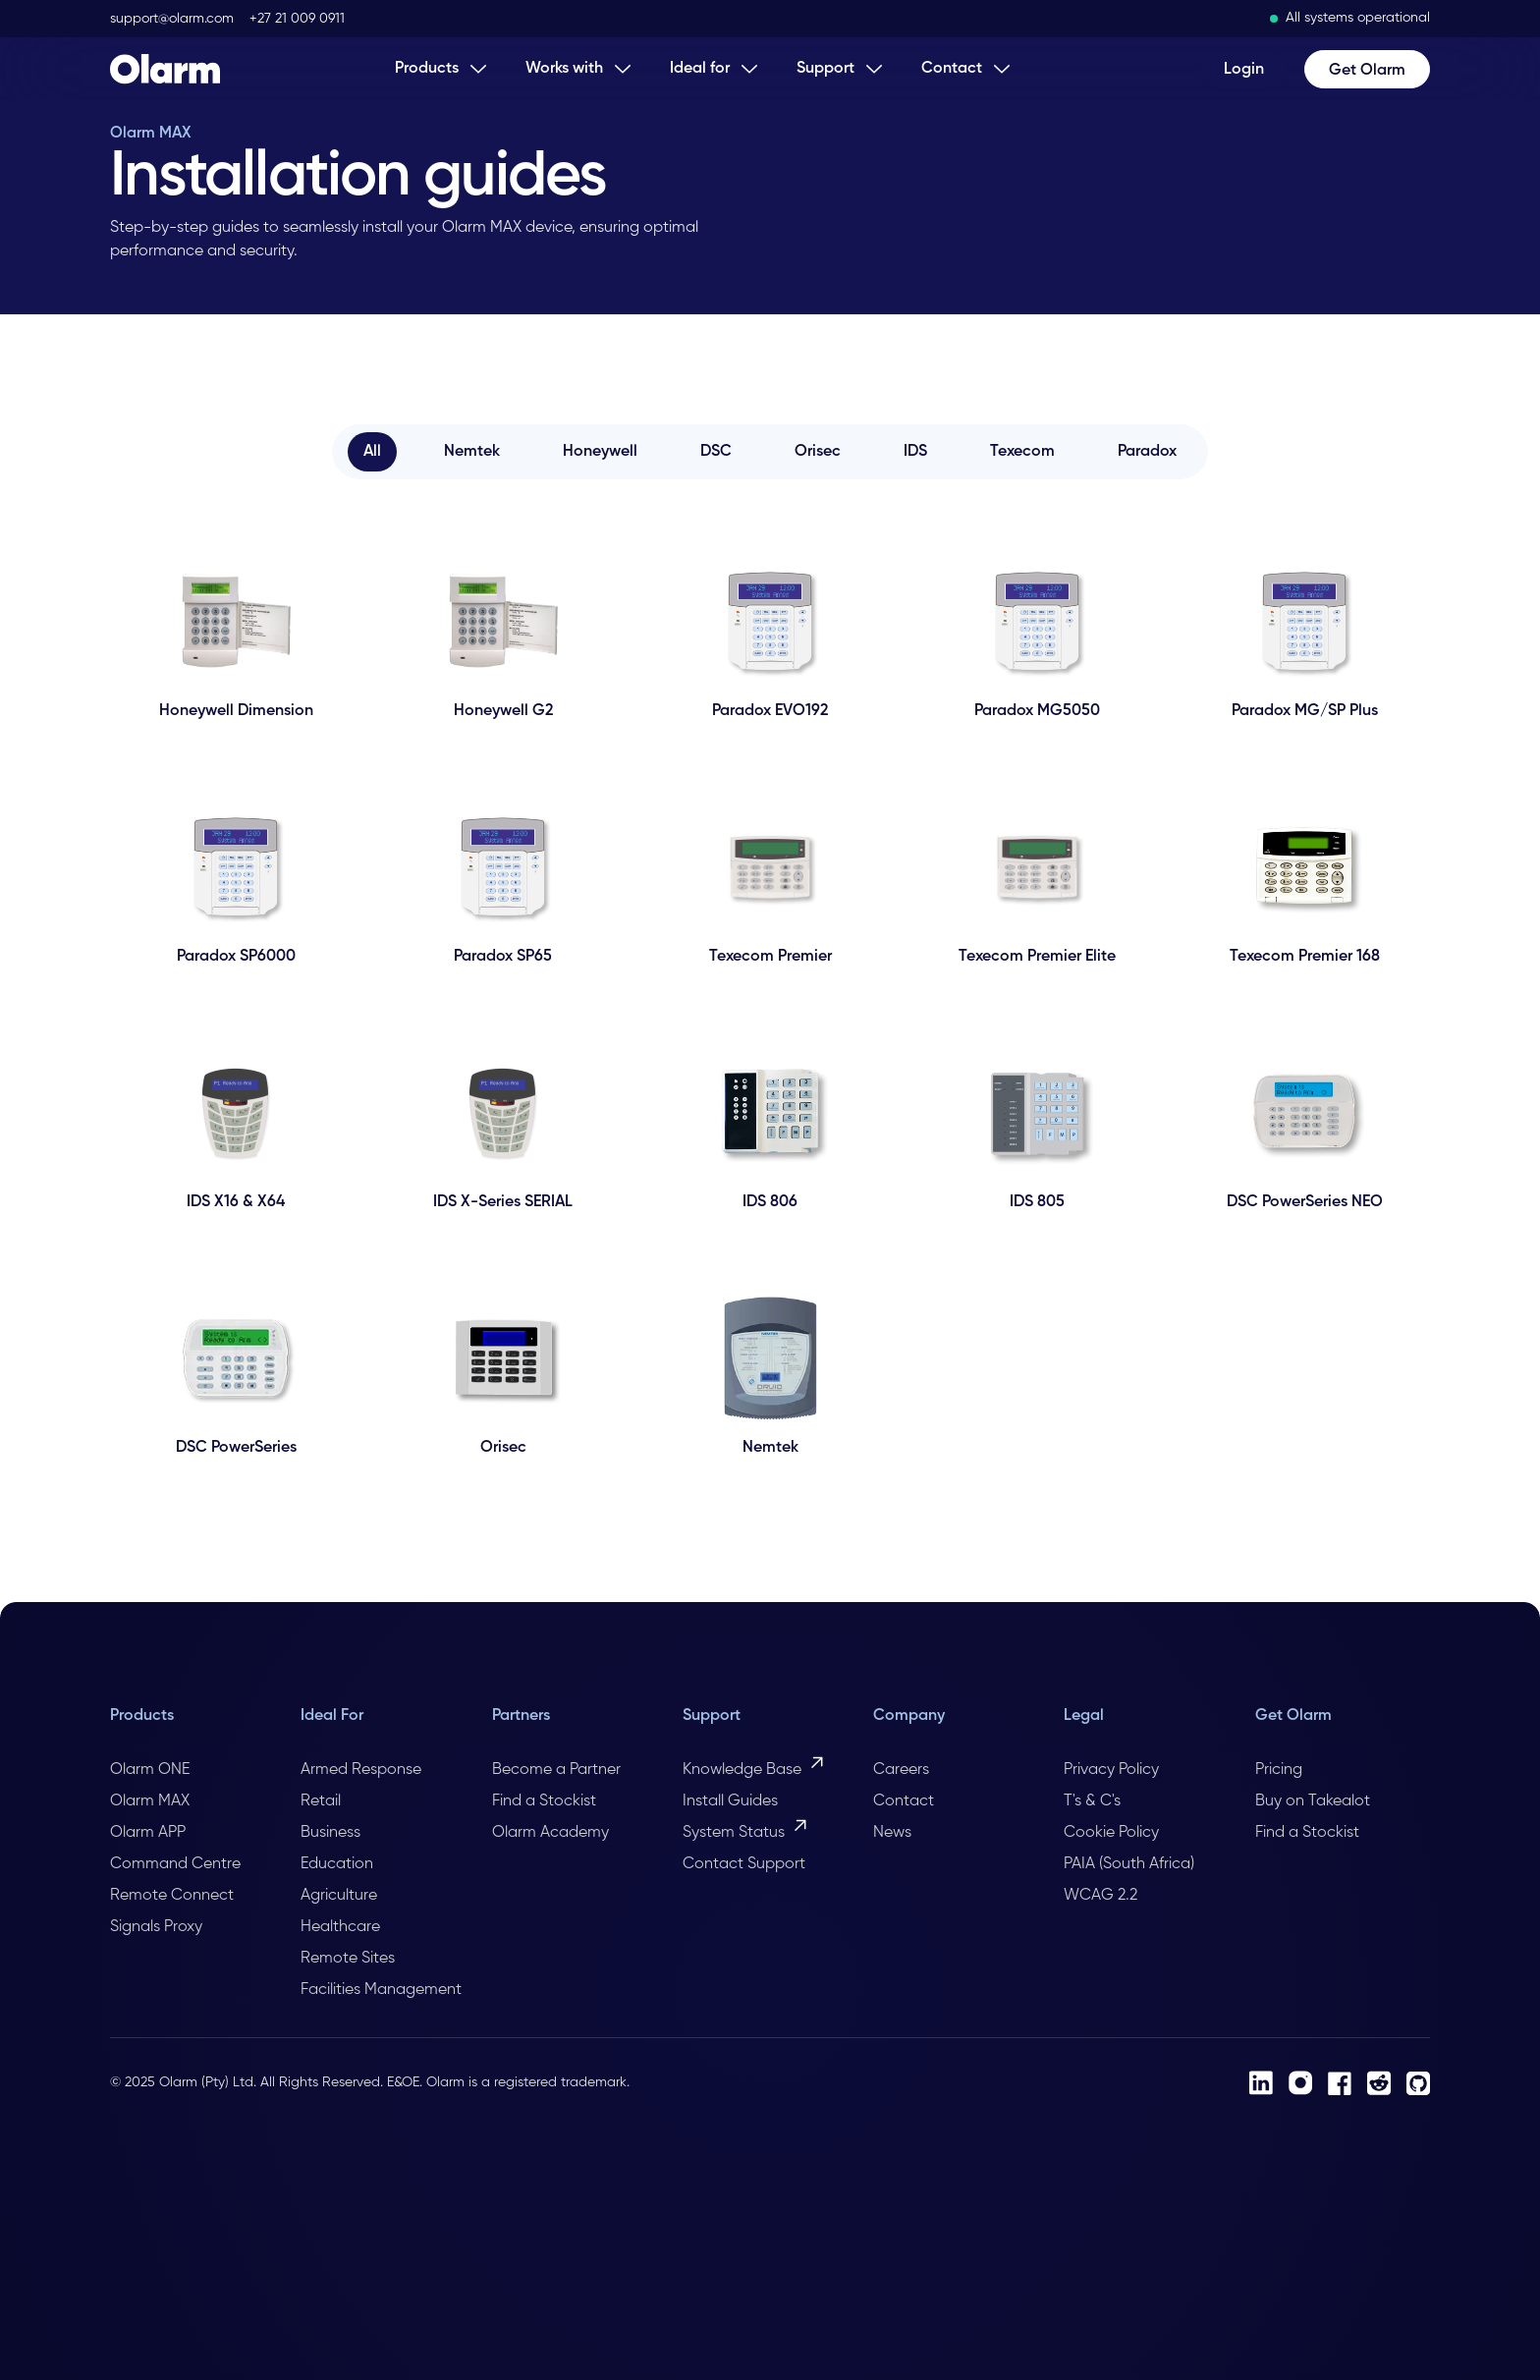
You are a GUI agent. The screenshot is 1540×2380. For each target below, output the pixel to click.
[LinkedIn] (1261, 2083)
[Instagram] (1300, 2083)
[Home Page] (165, 68)
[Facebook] (1339, 2083)
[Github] (1418, 2083)
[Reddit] (1379, 2083)
